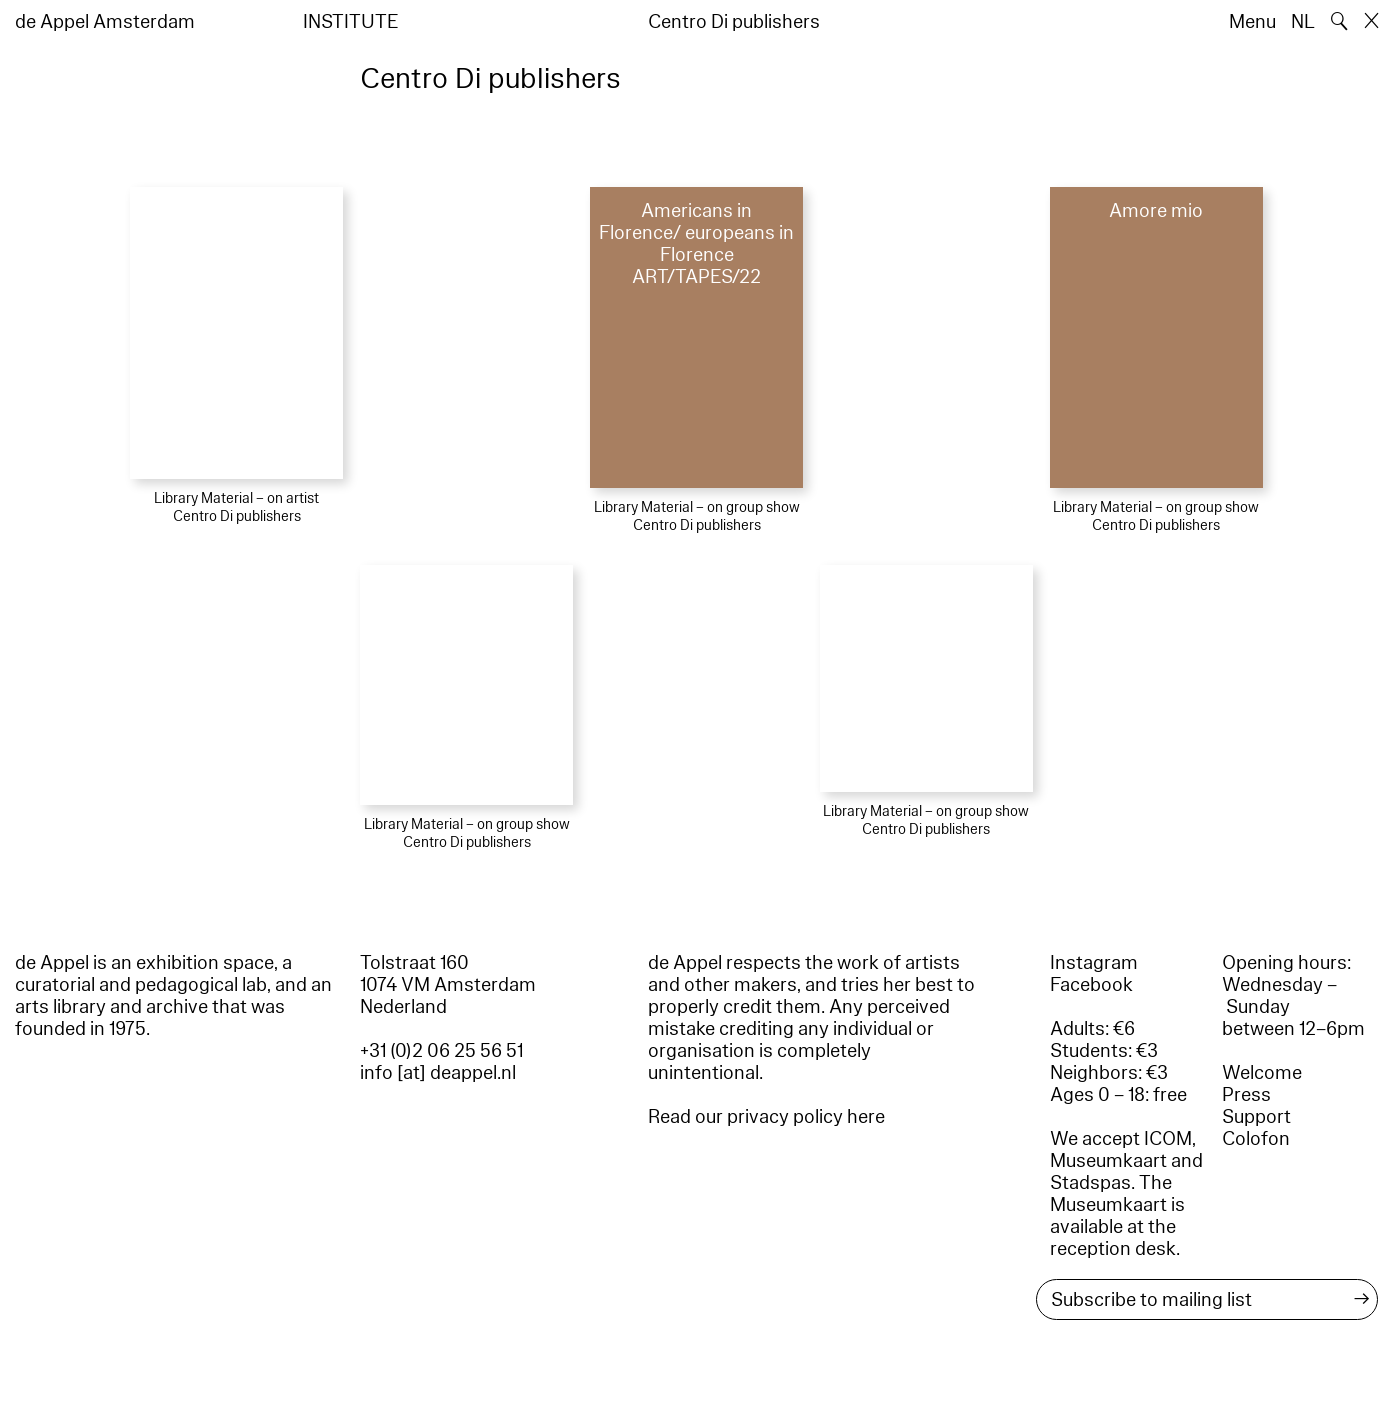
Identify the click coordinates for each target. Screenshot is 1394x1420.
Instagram (1094, 963)
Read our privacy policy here (766, 1117)
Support (1256, 1117)
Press (1246, 1095)
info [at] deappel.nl (438, 1073)
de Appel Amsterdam (105, 22)
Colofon (1256, 1139)
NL (1303, 22)
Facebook (1091, 985)
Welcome (1262, 1073)
